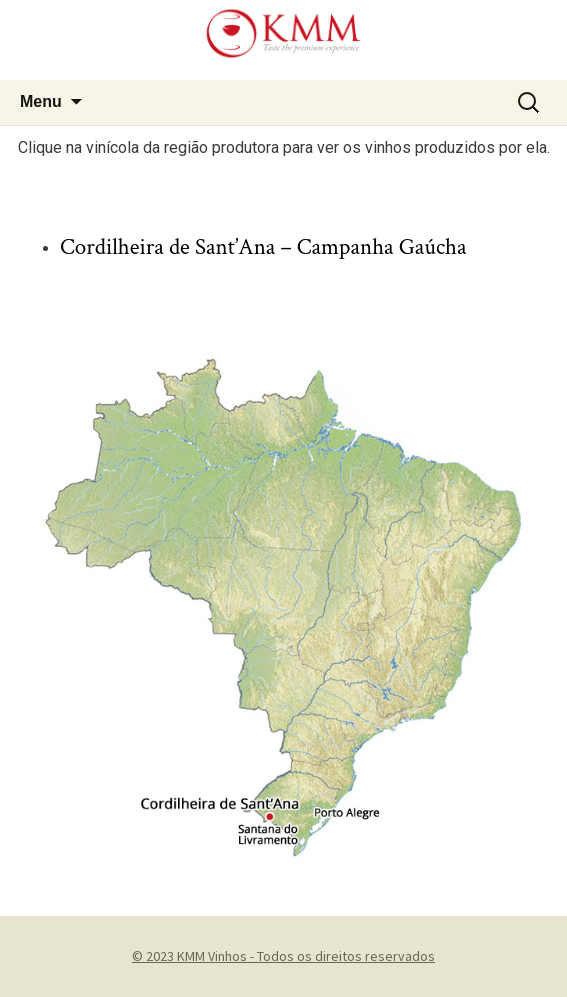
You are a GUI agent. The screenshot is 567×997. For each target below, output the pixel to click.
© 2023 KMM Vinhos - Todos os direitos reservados (283, 956)
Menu (41, 101)
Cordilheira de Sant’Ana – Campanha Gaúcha (263, 247)
